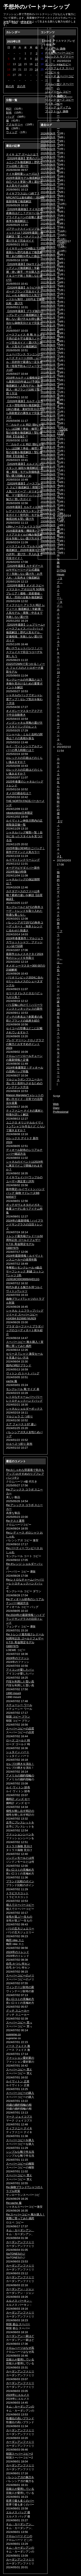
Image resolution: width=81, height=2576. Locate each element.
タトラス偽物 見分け (19, 1846)
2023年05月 (48, 259)
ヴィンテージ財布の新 (20, 1987)
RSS (15, 22)
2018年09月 (48, 384)
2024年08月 (48, 204)
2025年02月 (48, 180)
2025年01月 (48, 184)
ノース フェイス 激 (18, 2046)
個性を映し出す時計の (20, 1810)
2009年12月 (48, 509)
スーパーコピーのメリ (20, 1975)
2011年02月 (48, 462)
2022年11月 (48, 282)
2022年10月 (48, 286)
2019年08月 (48, 356)
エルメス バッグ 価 (18, 2512)
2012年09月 (48, 423)
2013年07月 (48, 407)
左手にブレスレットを (20, 1822)
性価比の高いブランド (20, 2418)
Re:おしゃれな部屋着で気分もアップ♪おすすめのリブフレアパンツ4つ (25, 1473)
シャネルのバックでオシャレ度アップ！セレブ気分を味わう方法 (24, 699)
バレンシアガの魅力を (20, 2477)
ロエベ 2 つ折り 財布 (19, 1443)
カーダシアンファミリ (20, 2242)
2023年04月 (48, 262)
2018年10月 (48, 380)
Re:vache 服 (14, 2202)
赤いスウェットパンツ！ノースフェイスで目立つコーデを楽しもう (24, 652)
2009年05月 (48, 537)
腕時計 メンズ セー (18, 1799)
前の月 (10, 86)
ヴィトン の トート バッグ (22, 1373)
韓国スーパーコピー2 (19, 2453)
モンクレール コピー (58, 64)
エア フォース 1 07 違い (21, 1424)
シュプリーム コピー (58, 91)
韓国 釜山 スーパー (18, 2324)
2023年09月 (48, 243)
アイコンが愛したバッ (20, 1669)
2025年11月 (48, 160)
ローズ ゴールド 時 (18, 1740)
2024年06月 (48, 211)
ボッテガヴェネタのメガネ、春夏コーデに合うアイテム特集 (24, 1208)
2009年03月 (48, 545)
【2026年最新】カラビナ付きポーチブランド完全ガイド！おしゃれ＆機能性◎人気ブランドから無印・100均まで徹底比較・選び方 (25, 295)
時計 (9, 108)
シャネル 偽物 (54, 95)
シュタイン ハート (17, 1752)
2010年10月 (48, 470)
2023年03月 (48, 266)
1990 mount (13, 1693)
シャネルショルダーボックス (24, 1408)
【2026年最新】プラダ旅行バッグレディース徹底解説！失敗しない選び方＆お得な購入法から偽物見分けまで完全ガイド (24, 318)
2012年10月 (48, 419)
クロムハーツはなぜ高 (20, 2347)
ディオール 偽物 (55, 48)
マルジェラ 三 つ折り (19, 1416)
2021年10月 (48, 329)
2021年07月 (48, 341)
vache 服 (11, 1381)
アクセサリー (14, 124)
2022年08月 (48, 294)
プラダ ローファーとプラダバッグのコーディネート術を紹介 (24, 1330)
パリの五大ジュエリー (20, 1928)
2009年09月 (48, 521)
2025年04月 (48, 172)
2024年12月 (48, 188)
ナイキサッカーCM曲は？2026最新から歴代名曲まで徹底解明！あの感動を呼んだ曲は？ (25, 252)
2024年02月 (48, 223)
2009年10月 (48, 517)
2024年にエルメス (17, 2394)
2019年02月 (48, 364)
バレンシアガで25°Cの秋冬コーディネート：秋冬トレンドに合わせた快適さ (24, 926)
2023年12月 (48, 231)
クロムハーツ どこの (19, 2536)
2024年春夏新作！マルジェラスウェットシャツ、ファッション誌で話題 (24, 942)
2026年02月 (48, 149)
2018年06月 (48, 396)
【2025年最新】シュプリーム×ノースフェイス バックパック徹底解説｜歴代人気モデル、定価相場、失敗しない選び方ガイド (25, 632)
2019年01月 (48, 368)
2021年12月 (48, 321)
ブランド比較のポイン (20, 1881)
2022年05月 (48, 306)
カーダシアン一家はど (20, 2336)
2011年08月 (48, 454)
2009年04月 (48, 541)
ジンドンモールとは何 (20, 1857)
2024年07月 (48, 207)
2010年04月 (48, 494)
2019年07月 (48, 360)
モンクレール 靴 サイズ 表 (22, 1389)
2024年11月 (48, 192)
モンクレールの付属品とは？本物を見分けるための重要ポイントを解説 (24, 683)
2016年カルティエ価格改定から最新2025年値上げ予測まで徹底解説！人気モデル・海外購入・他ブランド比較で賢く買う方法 (24, 385)
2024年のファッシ (17, 1658)
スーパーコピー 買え (19, 2069)
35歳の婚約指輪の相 (19, 2104)
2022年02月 (48, 313)
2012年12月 (48, 415)
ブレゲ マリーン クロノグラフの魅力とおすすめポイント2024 (25, 1044)
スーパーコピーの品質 (20, 1728)
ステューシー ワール (19, 1705)
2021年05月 (48, 349)
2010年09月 (48, 474)
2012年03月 (48, 439)
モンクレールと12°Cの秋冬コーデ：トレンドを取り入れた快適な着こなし (24, 910)
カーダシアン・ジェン (20, 2289)
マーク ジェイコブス (19, 2116)
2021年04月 (48, 353)
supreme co (13, 2034)
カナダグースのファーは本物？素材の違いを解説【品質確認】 (24, 895)
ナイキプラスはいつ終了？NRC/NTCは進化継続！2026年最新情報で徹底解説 (25, 197)
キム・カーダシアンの (20, 2406)
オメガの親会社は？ (18, 793)
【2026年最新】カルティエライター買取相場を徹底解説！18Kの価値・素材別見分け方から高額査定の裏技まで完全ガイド (25, 409)
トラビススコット (17, 1893)
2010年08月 (48, 478)
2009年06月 (48, 533)
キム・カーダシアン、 (20, 2230)
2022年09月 (48, 290)
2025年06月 (48, 164)
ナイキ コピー (54, 103)
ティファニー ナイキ (19, 2128)
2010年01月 (48, 505)
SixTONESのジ (15, 2253)
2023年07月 (48, 251)
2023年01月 (48, 274)
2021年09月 (48, 333)
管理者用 (26, 22)
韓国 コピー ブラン (18, 1716)
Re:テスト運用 (15, 1520)
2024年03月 (48, 219)
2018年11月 (48, 376)
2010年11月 (48, 466)
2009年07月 (48, 529)
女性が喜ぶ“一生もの (19, 1916)
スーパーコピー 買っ (19, 2022)
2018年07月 (48, 392)
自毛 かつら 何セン (18, 1963)
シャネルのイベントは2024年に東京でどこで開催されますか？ (24, 1165)
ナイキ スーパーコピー (59, 52)
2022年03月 (48, 309)
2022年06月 (48, 302)
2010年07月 (48, 482)
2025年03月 (48, 176)
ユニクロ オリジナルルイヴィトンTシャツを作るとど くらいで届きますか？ (25, 1126)
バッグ (10, 116)
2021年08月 (48, 337)
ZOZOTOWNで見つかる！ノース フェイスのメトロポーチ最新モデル (25, 667)
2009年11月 (48, 513)
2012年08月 (48, 427)
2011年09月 (48, 451)
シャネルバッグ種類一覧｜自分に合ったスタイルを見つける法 (24, 836)
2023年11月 (48, 235)
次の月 (21, 86)
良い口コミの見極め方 (20, 1869)
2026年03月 (48, 145)
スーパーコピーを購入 (20, 2140)
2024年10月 (48, 196)
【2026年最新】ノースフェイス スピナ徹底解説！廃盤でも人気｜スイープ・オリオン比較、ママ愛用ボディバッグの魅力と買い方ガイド (24, 491)
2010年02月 (48, 501)
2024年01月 (48, 227)
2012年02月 (48, 443)
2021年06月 (48, 345)
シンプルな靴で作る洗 (20, 2151)
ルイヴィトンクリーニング (23, 859)
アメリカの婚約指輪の (20, 1775)
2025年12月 (48, 157)
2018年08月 (48, 388)
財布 (9, 112)
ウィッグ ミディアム (58, 107)
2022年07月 (48, 298)
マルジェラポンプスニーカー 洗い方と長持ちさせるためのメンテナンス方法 (24, 1083)
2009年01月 (48, 553)
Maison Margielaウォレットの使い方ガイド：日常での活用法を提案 (24, 1099)
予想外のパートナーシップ (36, 7)
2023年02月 (48, 270)
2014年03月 (48, 399)
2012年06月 (48, 435)
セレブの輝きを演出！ (20, 1763)
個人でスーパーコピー (20, 1904)
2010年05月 (48, 490)
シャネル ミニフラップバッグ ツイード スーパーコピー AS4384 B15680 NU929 (24, 1314)
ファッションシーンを (20, 1834)
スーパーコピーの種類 (20, 2163)
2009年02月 (48, 548)
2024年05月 (48, 215)
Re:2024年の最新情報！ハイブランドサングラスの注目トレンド (25, 1618)
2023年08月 (48, 247)
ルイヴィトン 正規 (17, 2081)
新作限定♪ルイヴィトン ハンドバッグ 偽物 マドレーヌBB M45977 (25, 1192)
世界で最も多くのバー (20, 2500)
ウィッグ (11, 132)
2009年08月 (48, 525)
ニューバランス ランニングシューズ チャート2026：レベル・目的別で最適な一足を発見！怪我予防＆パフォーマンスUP (24, 362)
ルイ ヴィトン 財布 (18, 1787)
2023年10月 (48, 239)
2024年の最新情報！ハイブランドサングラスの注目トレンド (24, 1224)
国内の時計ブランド (18, 1365)
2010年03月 (48, 498)
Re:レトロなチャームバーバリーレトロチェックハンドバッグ (25, 1583)
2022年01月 (48, 317)
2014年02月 (48, 404)
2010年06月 (48, 486)
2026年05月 (48, 137)
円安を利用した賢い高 (20, 1681)
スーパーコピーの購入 (20, 2093)
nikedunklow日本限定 (19, 812)
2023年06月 (48, 254)
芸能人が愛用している (20, 2359)
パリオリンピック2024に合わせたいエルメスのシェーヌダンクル (24, 981)
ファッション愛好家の (20, 2057)
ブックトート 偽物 (56, 111)
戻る (6, 22)
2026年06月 (48, 133)
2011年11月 (48, 447)
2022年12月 (48, 278)
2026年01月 (48, 153)
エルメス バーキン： (19, 2300)
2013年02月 (48, 411)
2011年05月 (48, 458)
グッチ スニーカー (17, 2010)
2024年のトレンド (17, 1952)
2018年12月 (48, 372)
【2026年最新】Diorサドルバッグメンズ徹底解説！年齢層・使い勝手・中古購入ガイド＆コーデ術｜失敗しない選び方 (24, 271)
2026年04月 (48, 141)
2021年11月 (48, 325)
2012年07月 (48, 431)
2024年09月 (48, 200)
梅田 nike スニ (15, 1940)
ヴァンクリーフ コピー (59, 99)
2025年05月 (48, 168)
